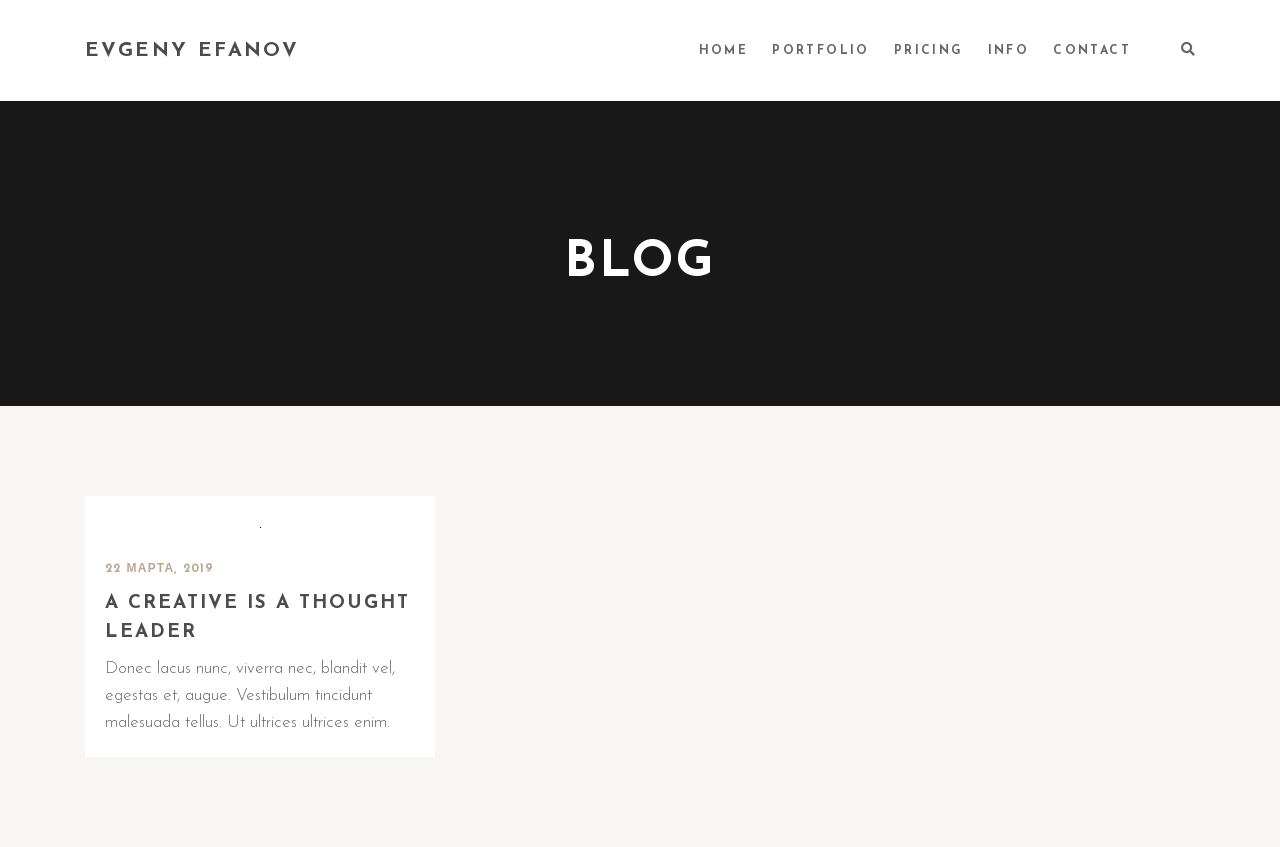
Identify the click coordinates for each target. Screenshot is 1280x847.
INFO (1009, 51)
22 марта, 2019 (160, 569)
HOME (724, 51)
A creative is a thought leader (257, 618)
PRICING (929, 51)
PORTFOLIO (821, 51)
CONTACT (1092, 51)
